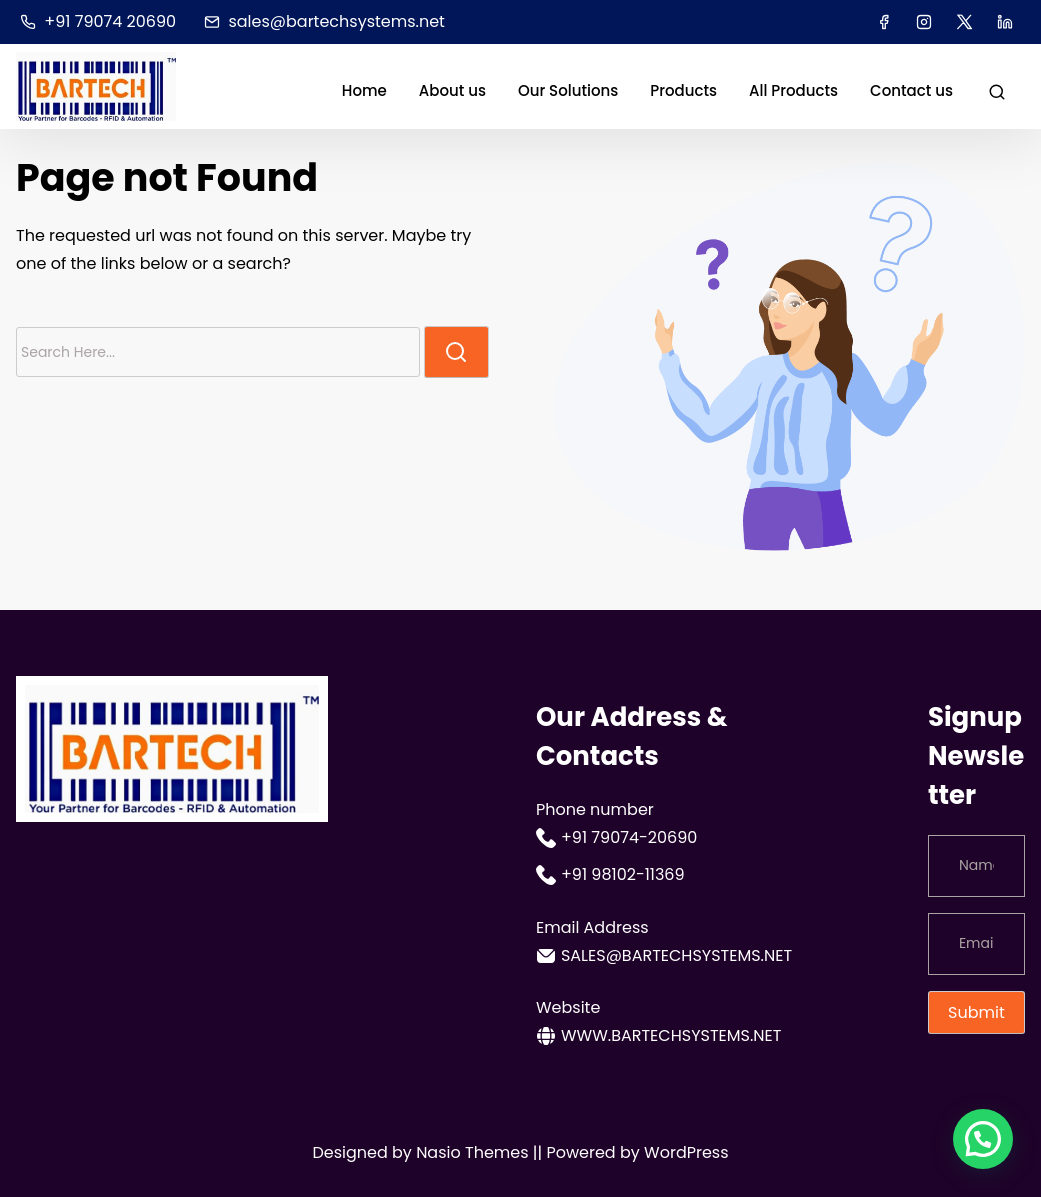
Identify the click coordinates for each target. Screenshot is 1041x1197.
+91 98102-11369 (610, 875)
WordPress (686, 1152)
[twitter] (964, 22)
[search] (997, 91)
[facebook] (884, 22)
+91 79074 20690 (98, 21)
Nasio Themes (474, 1152)
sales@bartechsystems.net (324, 21)
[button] (983, 1139)
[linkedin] (1005, 22)
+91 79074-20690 (616, 838)
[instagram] (924, 22)
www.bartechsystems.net (658, 1036)
